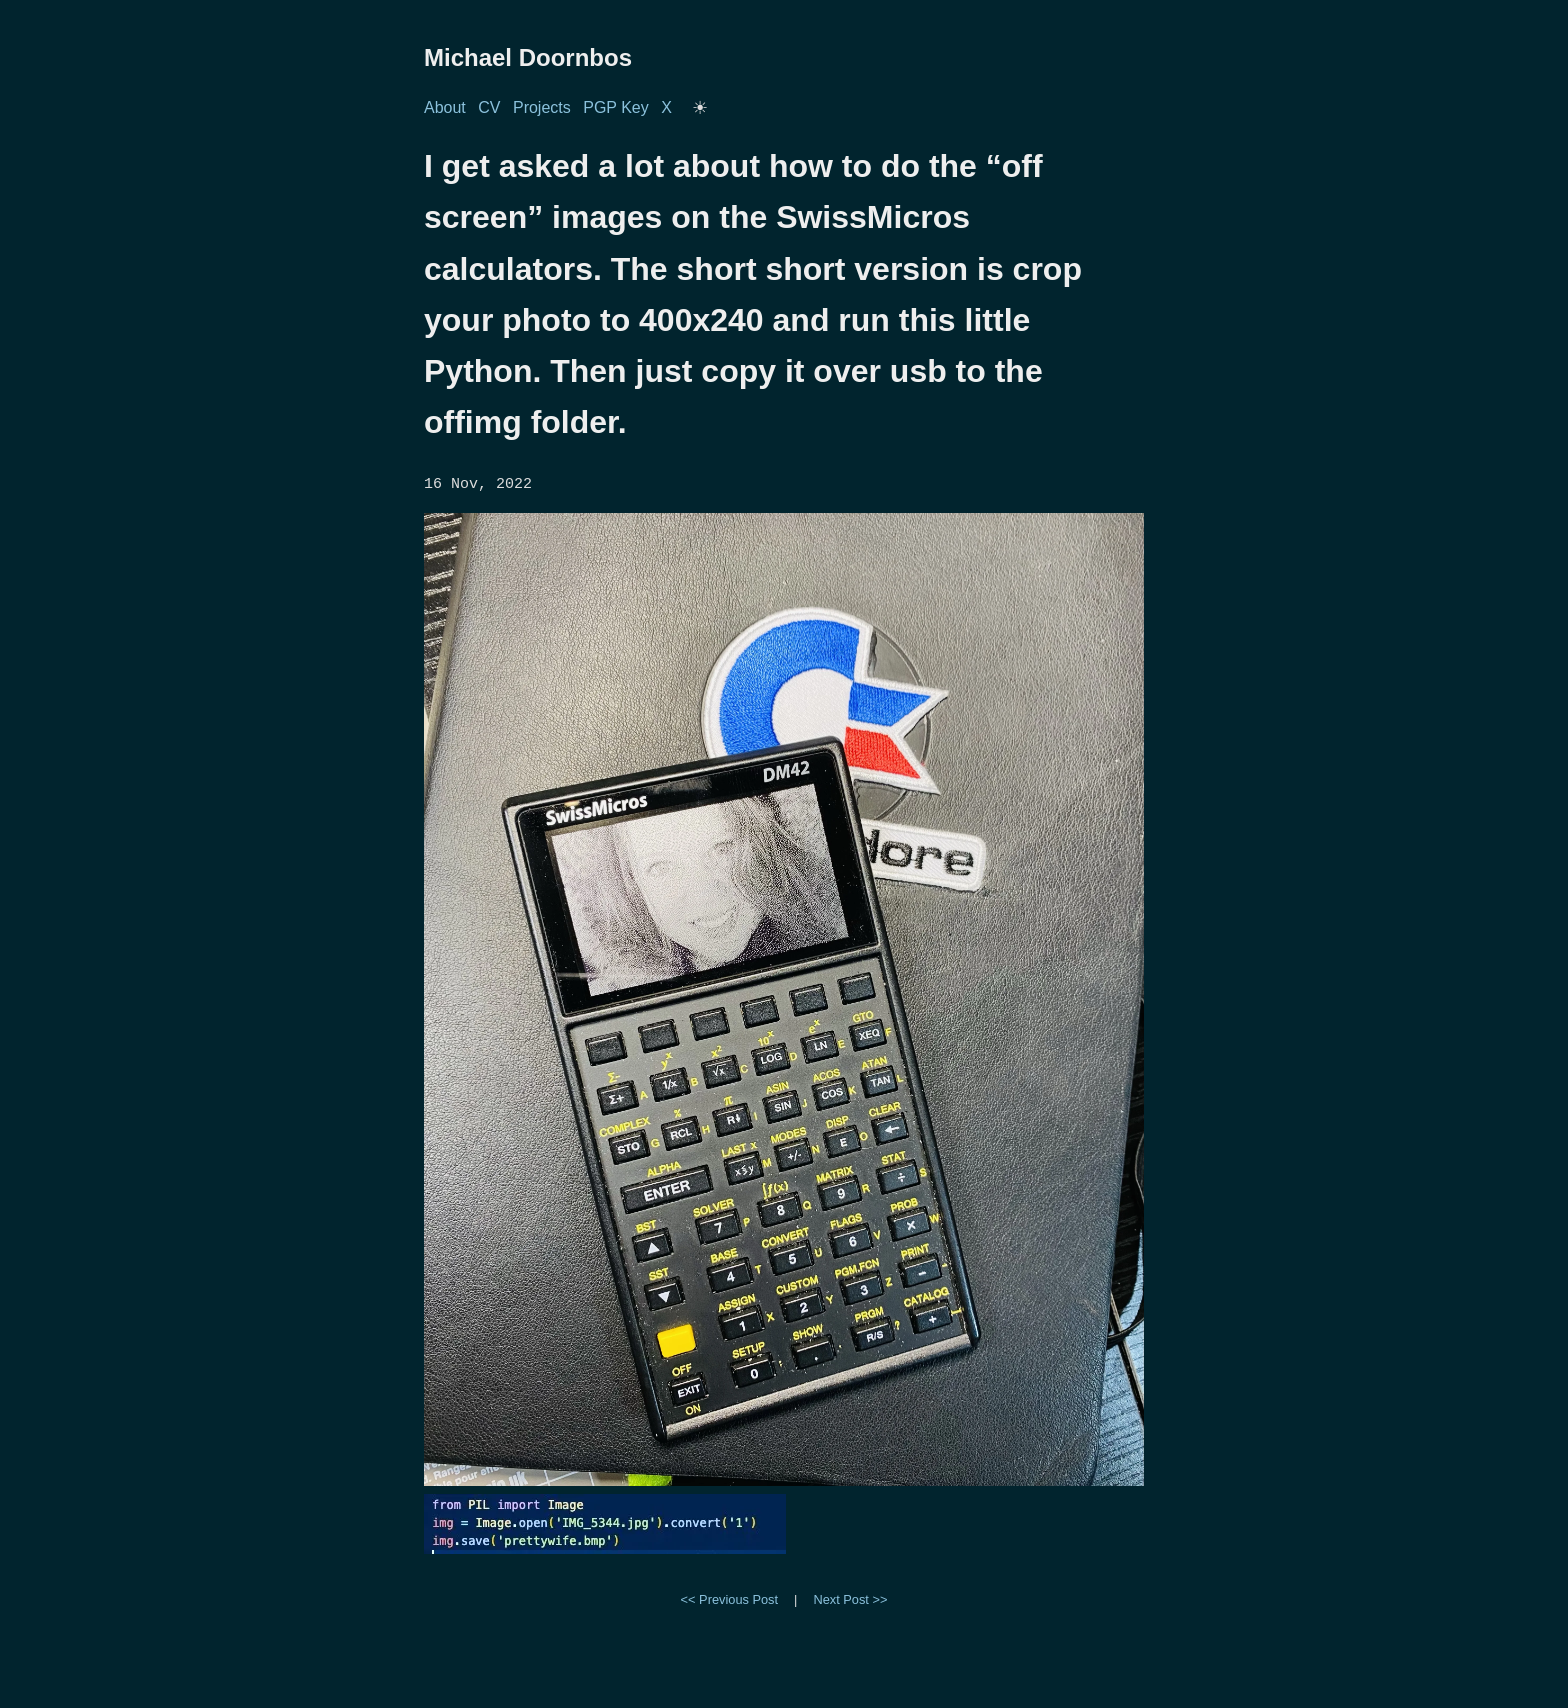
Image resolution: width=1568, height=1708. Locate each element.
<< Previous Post (729, 1598)
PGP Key (616, 107)
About (445, 107)
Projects (542, 107)
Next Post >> (850, 1598)
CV (489, 107)
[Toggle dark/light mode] (700, 108)
